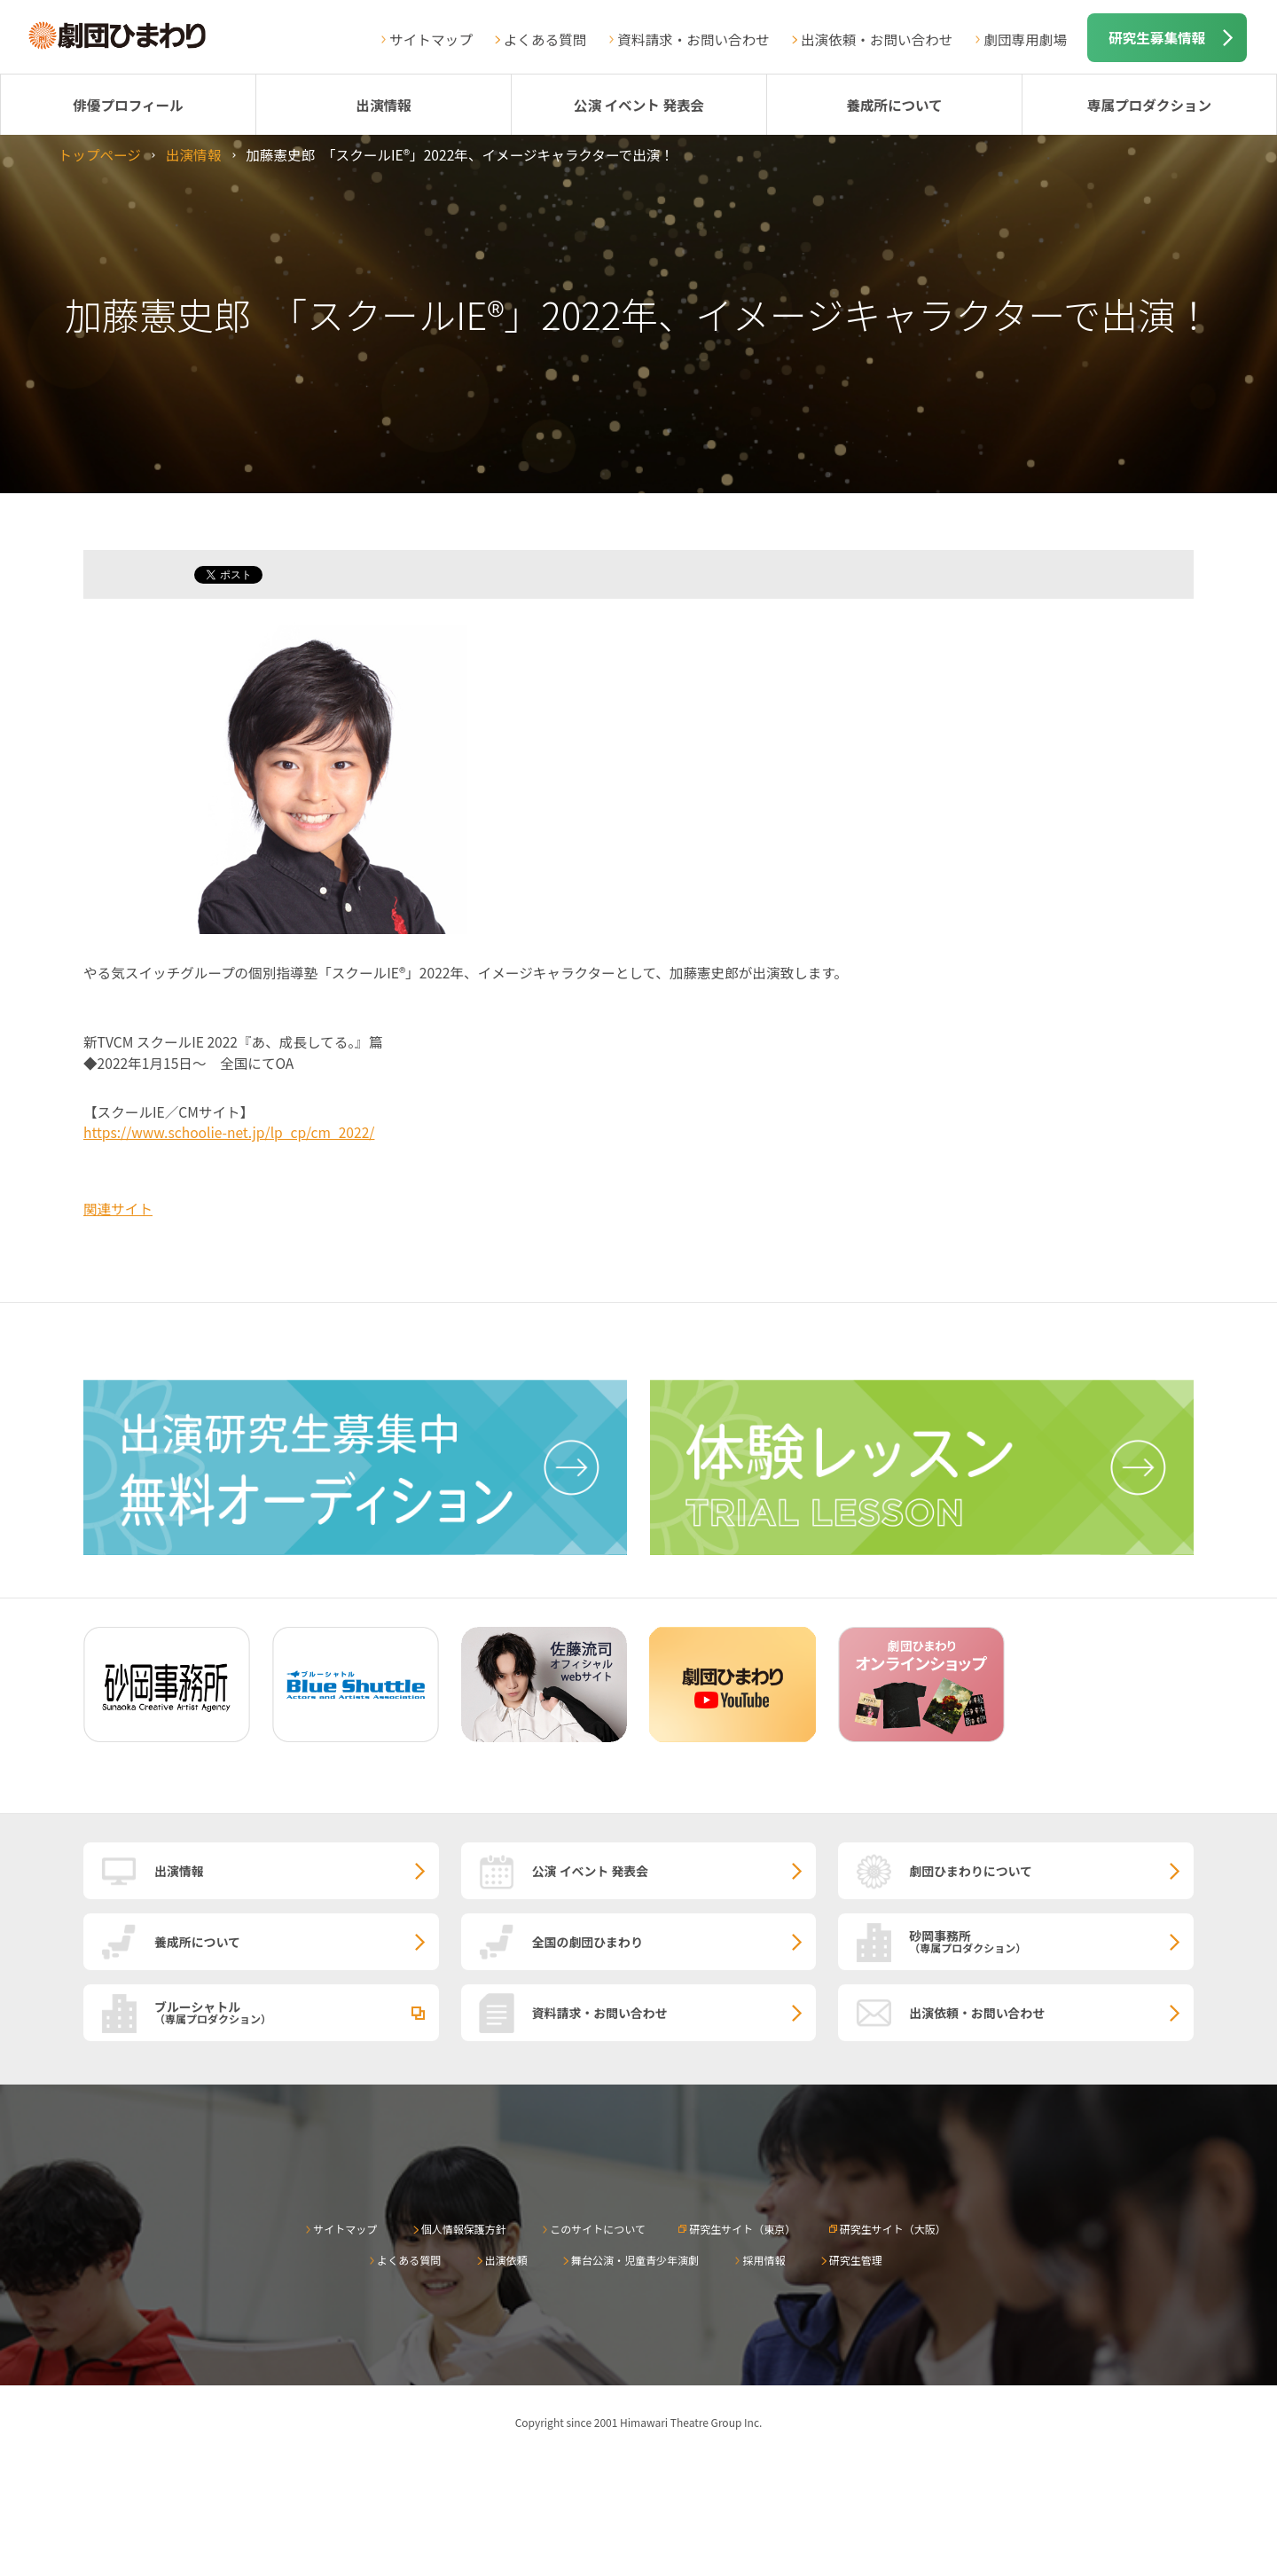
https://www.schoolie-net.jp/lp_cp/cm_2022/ (228, 1132)
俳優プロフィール (128, 104)
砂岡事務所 (1051, 1941)
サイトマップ (431, 39)
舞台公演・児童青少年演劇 (635, 2259)
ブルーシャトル (296, 2012)
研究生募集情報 (1157, 37)
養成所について (894, 104)
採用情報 (763, 2259)
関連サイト (118, 1208)
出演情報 (383, 104)
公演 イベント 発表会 (639, 104)
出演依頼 (506, 2259)
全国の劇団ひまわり (587, 1942)
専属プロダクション (1149, 104)
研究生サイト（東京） (742, 2228)
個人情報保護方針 (463, 2228)
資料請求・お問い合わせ (693, 39)
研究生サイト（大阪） (893, 2228)
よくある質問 (545, 39)
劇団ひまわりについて (970, 1871)
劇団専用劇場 (1025, 39)
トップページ (100, 154)
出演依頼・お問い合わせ (877, 39)
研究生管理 (855, 2259)
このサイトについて (598, 2228)
